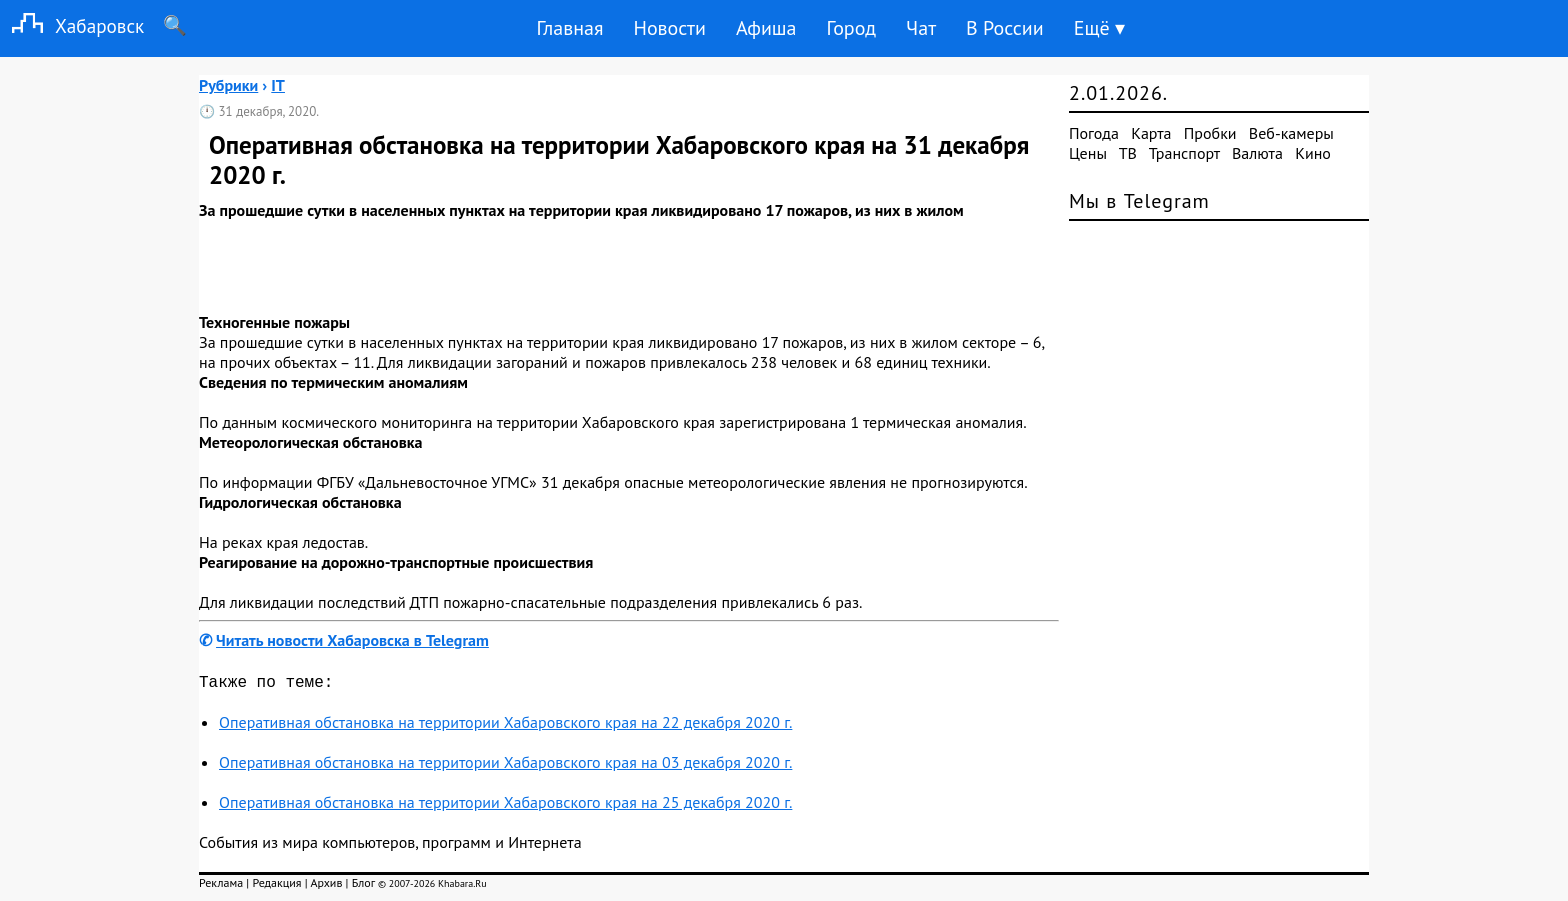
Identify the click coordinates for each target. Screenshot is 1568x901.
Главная (569, 28)
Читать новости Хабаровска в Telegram (352, 640)
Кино (1313, 153)
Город (852, 28)
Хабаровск (72, 25)
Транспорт (1184, 153)
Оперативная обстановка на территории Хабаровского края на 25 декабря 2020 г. (505, 806)
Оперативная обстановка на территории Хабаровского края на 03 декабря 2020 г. (505, 766)
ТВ (1128, 153)
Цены (1088, 153)
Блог (363, 886)
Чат (921, 28)
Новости (669, 28)
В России (1005, 28)
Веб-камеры (1291, 133)
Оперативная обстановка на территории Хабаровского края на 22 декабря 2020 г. (505, 726)
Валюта (1257, 153)
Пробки (1210, 133)
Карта (1151, 133)
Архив (326, 886)
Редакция (276, 886)
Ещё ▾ (1099, 28)
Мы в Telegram (1139, 201)
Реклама (221, 886)
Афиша (766, 28)
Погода (1094, 133)
